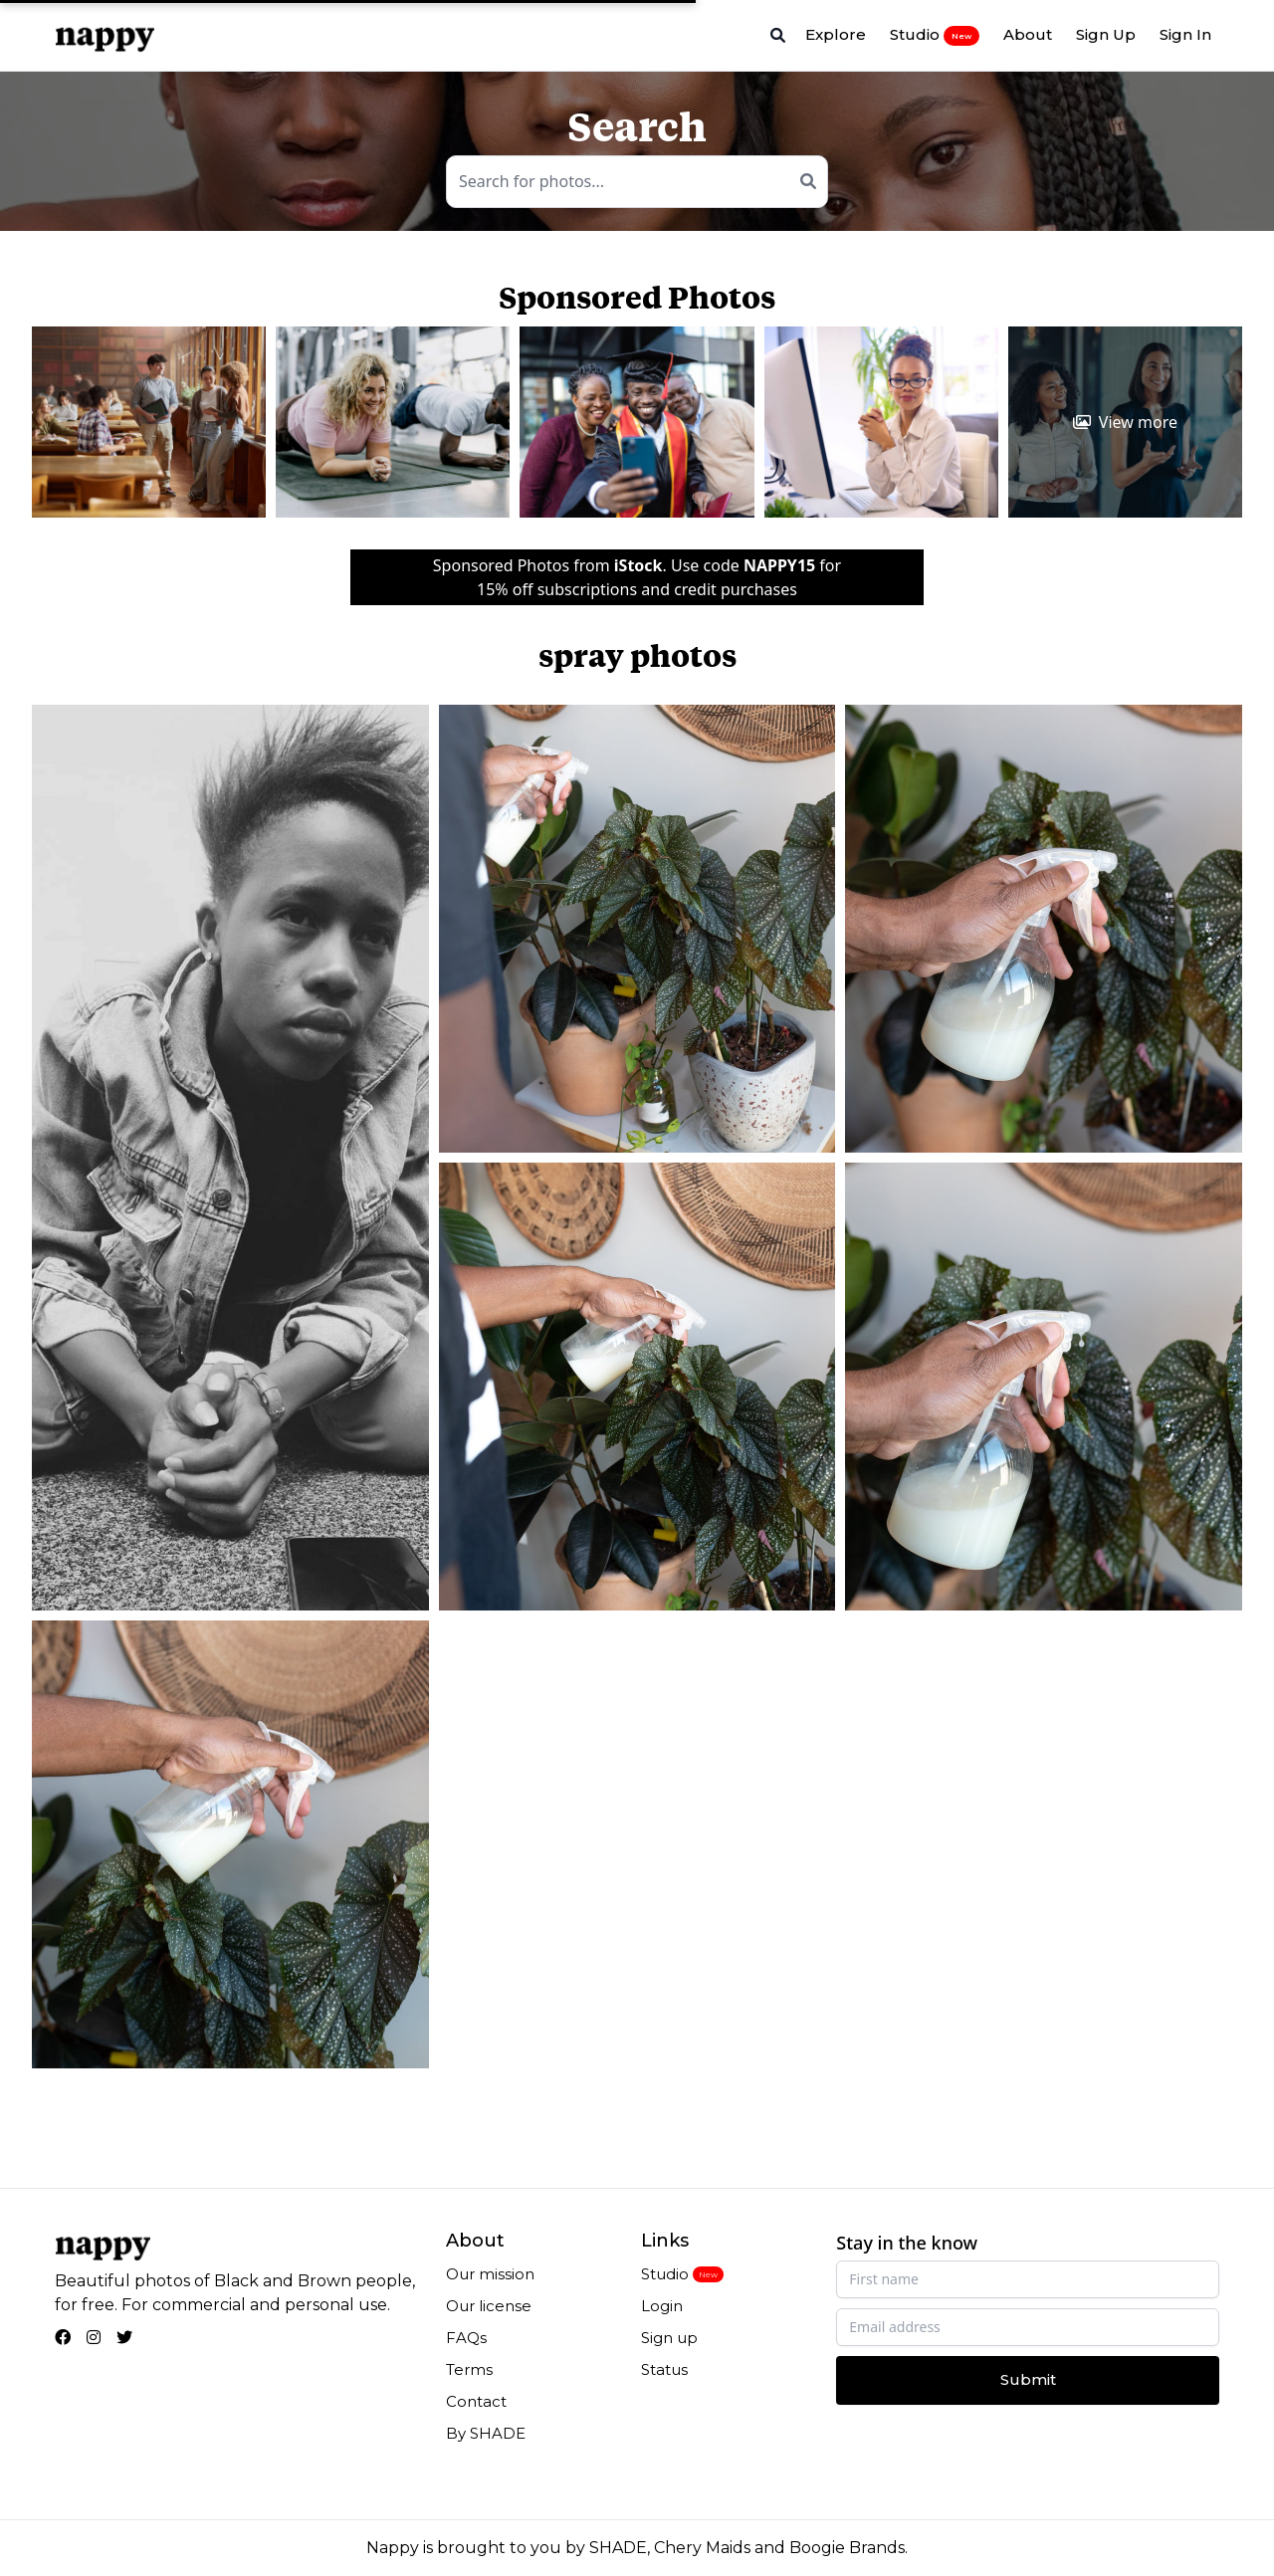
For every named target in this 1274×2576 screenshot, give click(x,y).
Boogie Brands (847, 2547)
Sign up (669, 2337)
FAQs (466, 2337)
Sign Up (1106, 34)
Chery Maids (702, 2547)
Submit (1028, 2379)
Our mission (490, 2273)
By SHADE (486, 2433)
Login (662, 2305)
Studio (934, 35)
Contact (476, 2401)
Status (664, 2369)
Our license (488, 2305)
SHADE (618, 2547)
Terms (469, 2369)
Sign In (1185, 34)
